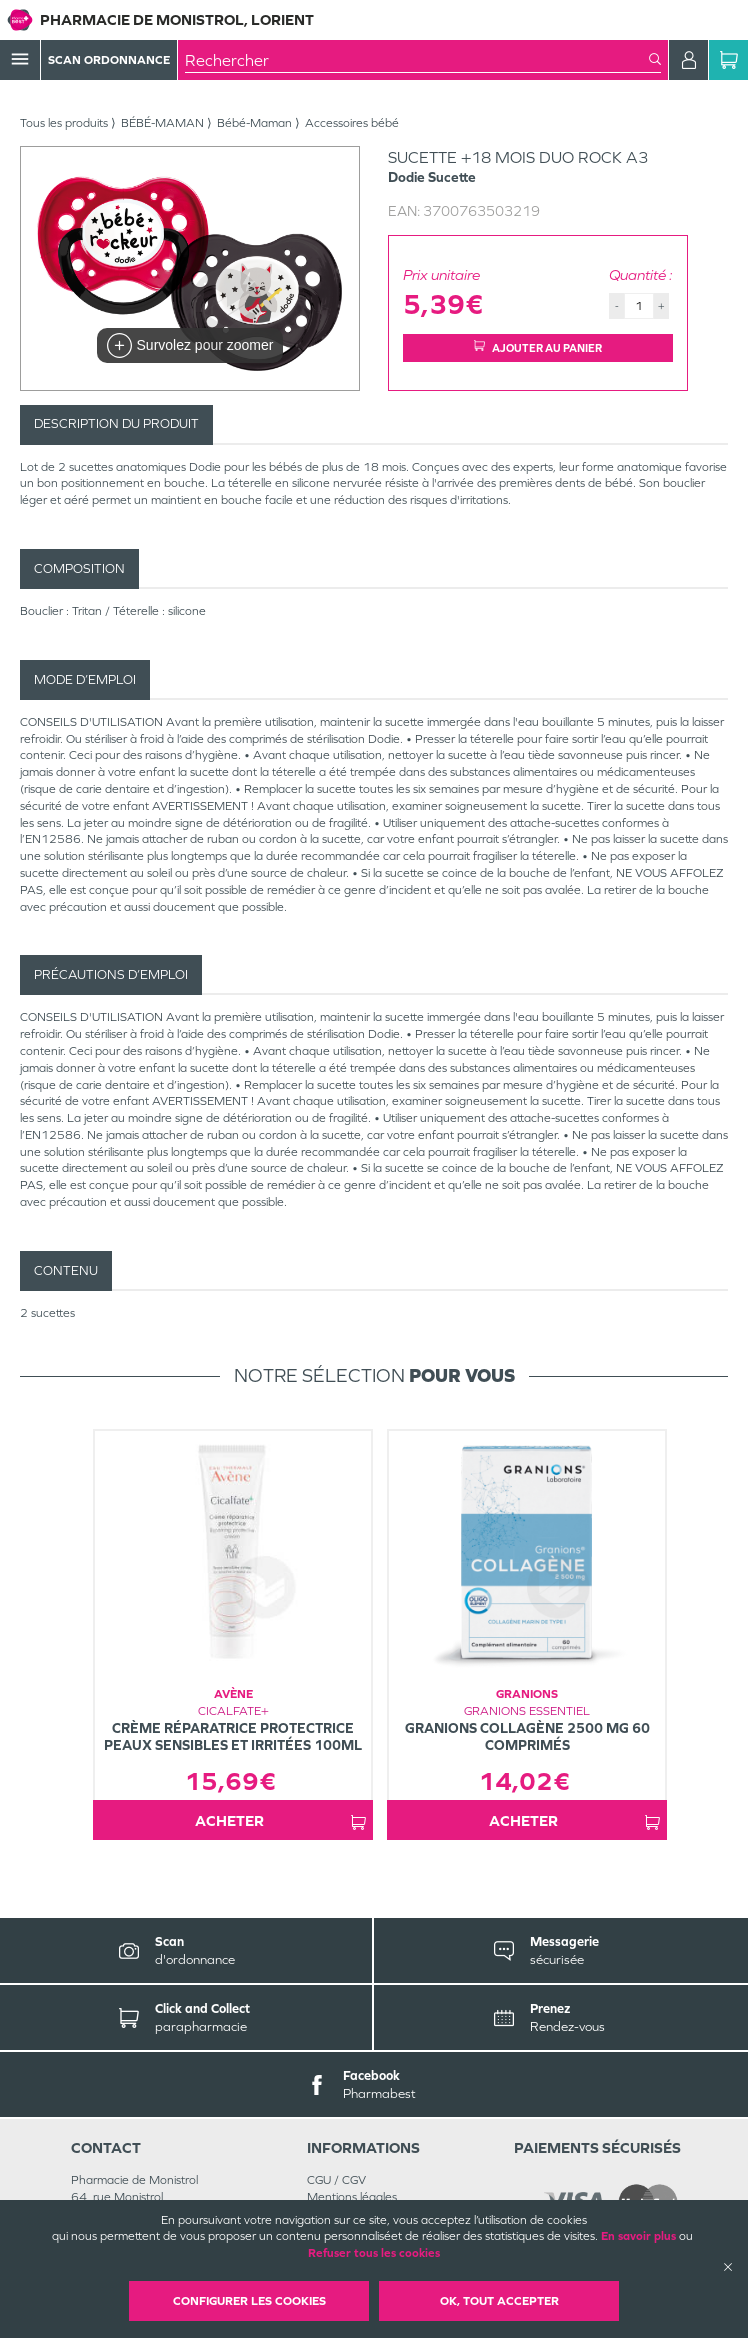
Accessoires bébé (352, 123)
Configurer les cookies (249, 2301)
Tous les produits (64, 123)
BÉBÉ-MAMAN (162, 123)
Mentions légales (352, 2197)
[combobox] (417, 60)
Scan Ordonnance (109, 60)
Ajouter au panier (538, 347)
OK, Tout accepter (499, 2301)
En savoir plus (638, 2236)
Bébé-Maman (254, 123)
